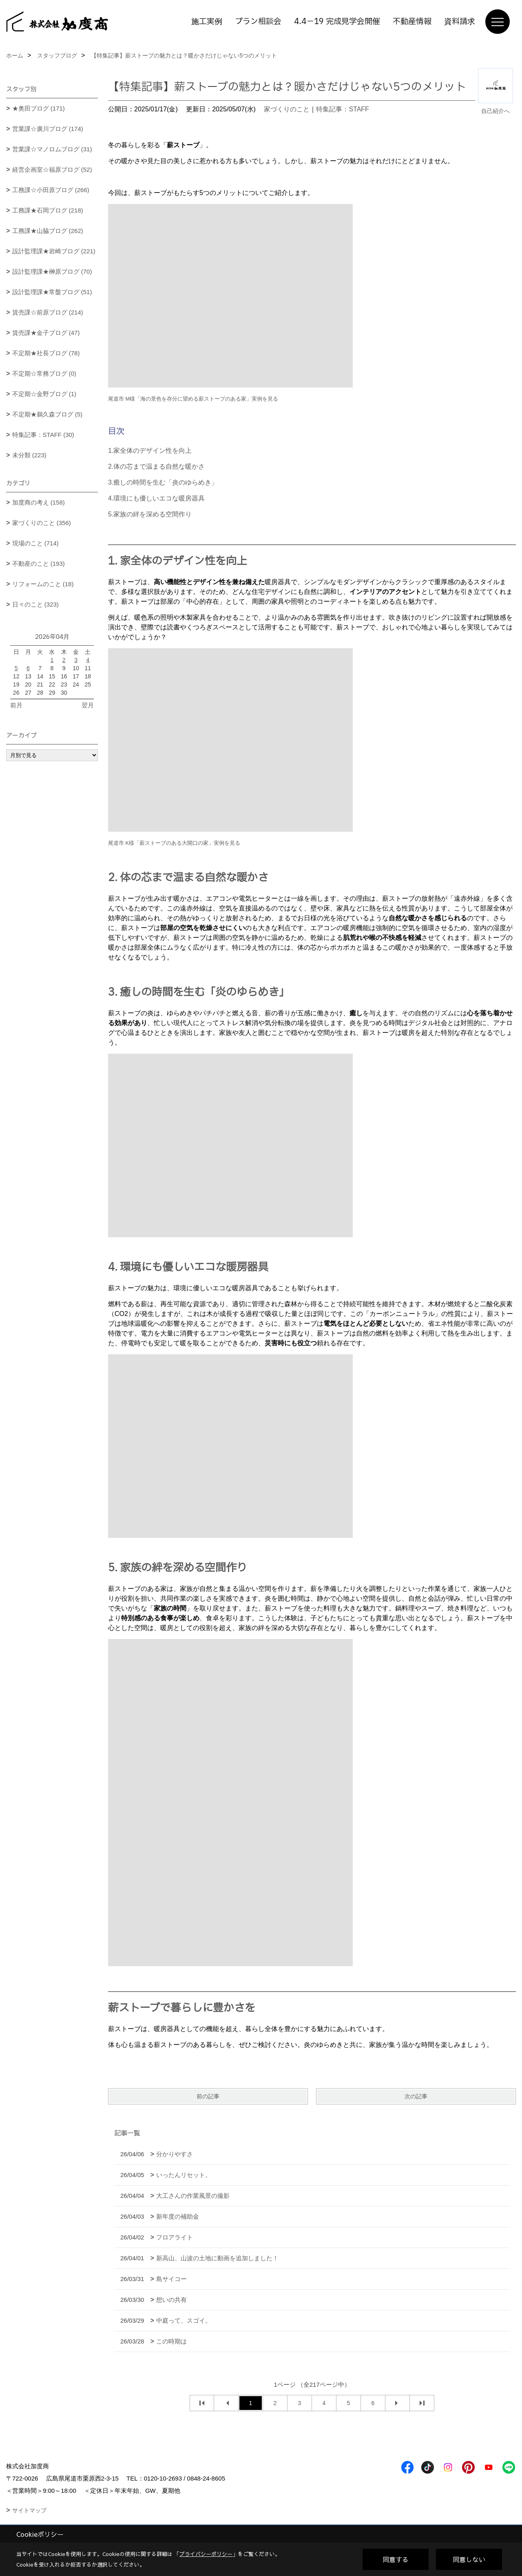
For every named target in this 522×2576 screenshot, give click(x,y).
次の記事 (416, 2096)
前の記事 (208, 2096)
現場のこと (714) (35, 543)
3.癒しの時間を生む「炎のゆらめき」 (163, 482)
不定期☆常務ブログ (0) (44, 373)
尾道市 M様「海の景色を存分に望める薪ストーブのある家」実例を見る (193, 399)
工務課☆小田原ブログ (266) (50, 189)
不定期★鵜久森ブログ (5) (47, 414)
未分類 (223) (29, 455)
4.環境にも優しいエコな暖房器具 (156, 498)
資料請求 (459, 21)
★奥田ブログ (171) (38, 108)
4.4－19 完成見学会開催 (337, 21)
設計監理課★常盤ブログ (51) (52, 291)
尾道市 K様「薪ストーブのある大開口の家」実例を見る (174, 843)
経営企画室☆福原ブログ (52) (52, 169)
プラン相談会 (258, 21)
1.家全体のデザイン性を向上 (150, 450)
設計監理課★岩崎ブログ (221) (53, 251)
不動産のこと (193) (38, 563)
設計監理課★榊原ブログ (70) (52, 271)
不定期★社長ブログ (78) (46, 353)
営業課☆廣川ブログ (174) (47, 128)
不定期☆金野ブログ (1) (44, 393)
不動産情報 (412, 21)
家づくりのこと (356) (41, 522)
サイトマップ (29, 2510)
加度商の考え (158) (38, 502)
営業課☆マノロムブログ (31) (52, 149)
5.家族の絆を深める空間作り (150, 514)
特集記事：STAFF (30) (43, 434)
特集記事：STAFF (342, 109)
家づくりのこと (287, 109)
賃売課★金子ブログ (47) (46, 332)
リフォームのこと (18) (43, 583)
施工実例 (206, 21)
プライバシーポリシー (205, 2554)
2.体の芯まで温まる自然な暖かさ (156, 466)
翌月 (88, 705)
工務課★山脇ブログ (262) (47, 230)
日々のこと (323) (35, 604)
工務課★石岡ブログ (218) (47, 210)
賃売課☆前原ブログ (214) (47, 312)
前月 (16, 705)
